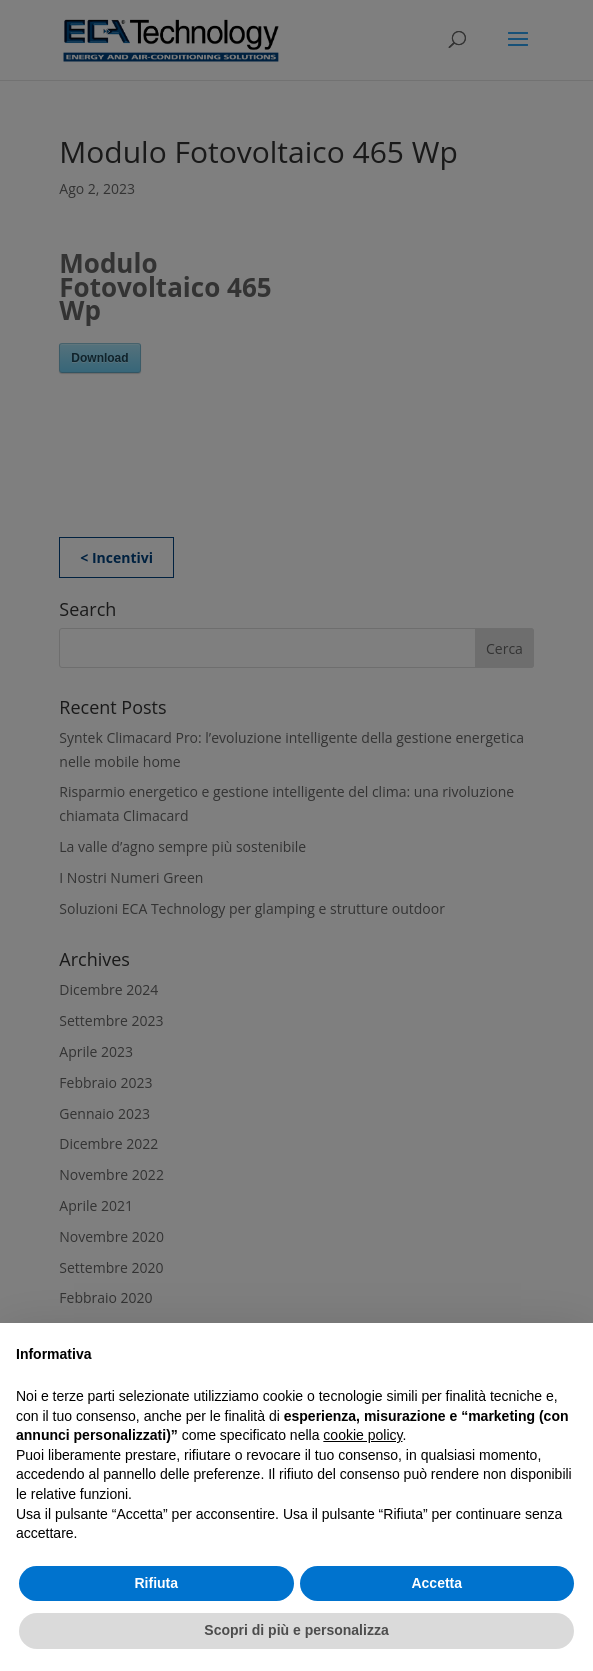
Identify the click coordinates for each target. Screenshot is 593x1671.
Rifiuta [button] (156, 1583)
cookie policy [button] (362, 1435)
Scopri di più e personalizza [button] (296, 1630)
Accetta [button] (436, 1583)
